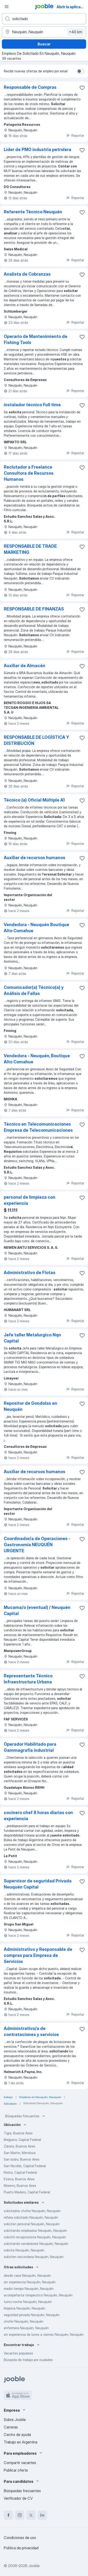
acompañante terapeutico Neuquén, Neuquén (38, 2295)
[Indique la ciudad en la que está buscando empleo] (44, 31)
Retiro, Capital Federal (20, 2172)
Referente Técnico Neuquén (33, 211)
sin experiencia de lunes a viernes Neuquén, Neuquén (44, 2334)
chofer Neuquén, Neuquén (23, 2321)
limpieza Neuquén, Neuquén (24, 2308)
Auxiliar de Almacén (24, 665)
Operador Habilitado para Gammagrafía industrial (30, 1747)
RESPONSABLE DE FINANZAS (34, 608)
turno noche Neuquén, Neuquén (28, 2302)
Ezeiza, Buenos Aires (19, 2179)
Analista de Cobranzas (27, 274)
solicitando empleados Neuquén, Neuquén (35, 2230)
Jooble (34, 2565)
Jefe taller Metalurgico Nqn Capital (32, 1337)
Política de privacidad (21, 2548)
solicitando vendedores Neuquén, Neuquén (36, 2244)
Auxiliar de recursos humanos (34, 857)
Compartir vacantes (20, 2462)
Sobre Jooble (15, 2419)
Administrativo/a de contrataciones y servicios (31, 2031)
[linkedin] (42, 2515)
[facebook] (8, 2515)
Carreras (11, 2427)
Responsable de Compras (30, 87)
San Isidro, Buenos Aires (21, 2159)
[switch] (80, 71)
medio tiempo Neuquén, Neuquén (29, 2289)
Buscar (44, 44)
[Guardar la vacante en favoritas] (82, 88)
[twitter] (31, 2515)
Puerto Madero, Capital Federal (27, 2192)
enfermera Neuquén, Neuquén (26, 2328)
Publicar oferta (16, 2470)
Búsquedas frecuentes (25, 2116)
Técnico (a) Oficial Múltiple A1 (34, 800)
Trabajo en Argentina (20, 2442)
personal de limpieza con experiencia (29, 1200)
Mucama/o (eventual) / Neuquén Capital (37, 1610)
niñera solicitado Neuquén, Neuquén (31, 2217)
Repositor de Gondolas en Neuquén (30, 1406)
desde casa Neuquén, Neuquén (27, 2275)
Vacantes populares (18, 2353)
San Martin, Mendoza (20, 2153)
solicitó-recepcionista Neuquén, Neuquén (35, 2237)
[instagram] (19, 2515)
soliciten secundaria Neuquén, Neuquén (34, 2257)
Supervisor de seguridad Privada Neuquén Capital (38, 1883)
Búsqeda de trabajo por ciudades (28, 2360)
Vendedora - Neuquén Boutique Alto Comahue (36, 927)
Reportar (75, 135)
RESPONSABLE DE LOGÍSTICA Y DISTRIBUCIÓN (36, 740)
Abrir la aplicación (72, 6)
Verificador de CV (18, 2498)
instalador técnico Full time (32, 404)
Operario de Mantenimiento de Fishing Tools (35, 339)
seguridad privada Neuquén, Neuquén (32, 2315)
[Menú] (6, 6)
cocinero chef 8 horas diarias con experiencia (38, 1815)
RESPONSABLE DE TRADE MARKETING (30, 549)
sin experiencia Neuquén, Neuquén (30, 2282)
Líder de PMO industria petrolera (37, 149)
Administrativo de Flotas (29, 1272)
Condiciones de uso (20, 2537)
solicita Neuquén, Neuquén (24, 2250)
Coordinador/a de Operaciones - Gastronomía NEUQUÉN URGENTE (37, 1544)
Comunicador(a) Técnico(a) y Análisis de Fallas (34, 990)
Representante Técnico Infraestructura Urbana (28, 1678)
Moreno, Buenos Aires (20, 2186)
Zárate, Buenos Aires (19, 2146)
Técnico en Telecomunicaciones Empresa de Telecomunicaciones (38, 1127)
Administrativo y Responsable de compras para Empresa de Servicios (38, 1955)
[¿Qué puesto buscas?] (44, 18)
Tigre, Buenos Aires (18, 2133)
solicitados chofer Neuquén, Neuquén (32, 2211)
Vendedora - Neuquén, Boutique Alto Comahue (37, 1058)
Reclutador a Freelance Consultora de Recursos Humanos (29, 473)
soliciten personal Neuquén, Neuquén (32, 2224)
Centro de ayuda (17, 2434)
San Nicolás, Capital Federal (25, 2166)
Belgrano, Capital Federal (22, 2140)
